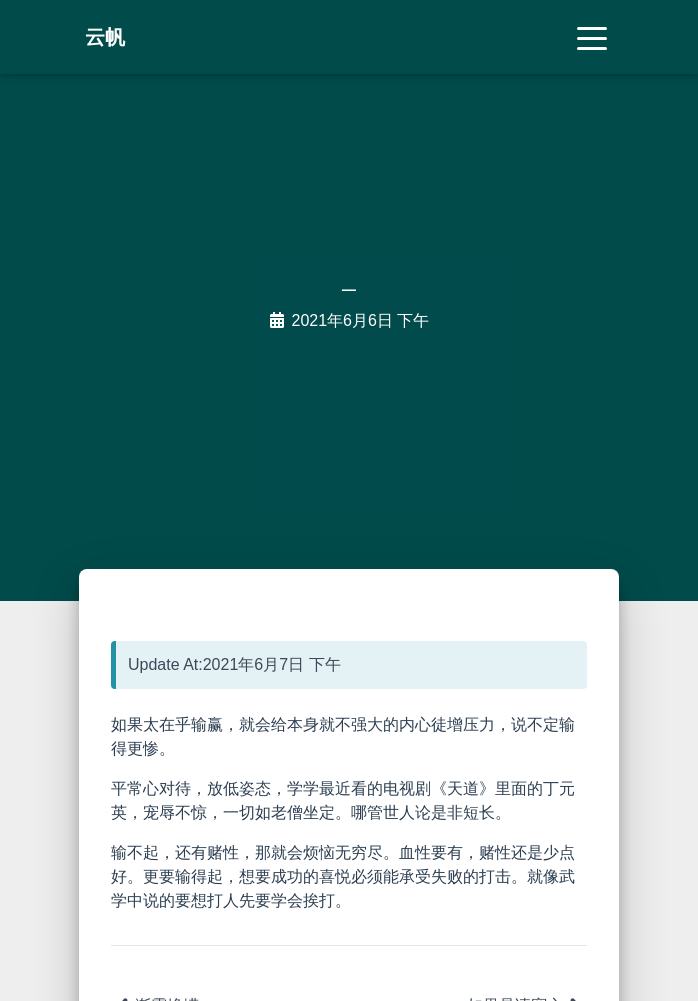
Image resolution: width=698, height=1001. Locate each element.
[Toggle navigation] (592, 37)
